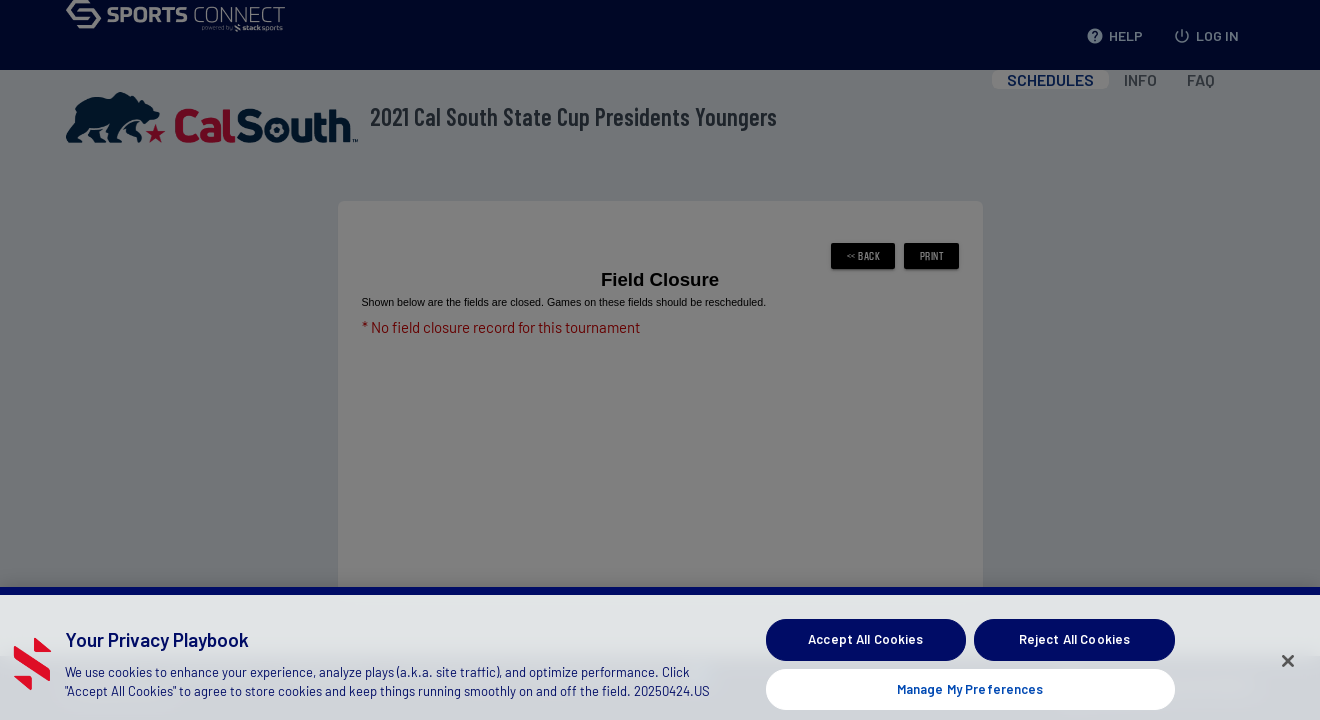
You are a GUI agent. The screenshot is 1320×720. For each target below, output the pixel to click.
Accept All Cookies (865, 651)
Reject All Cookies (1074, 651)
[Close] (1288, 672)
